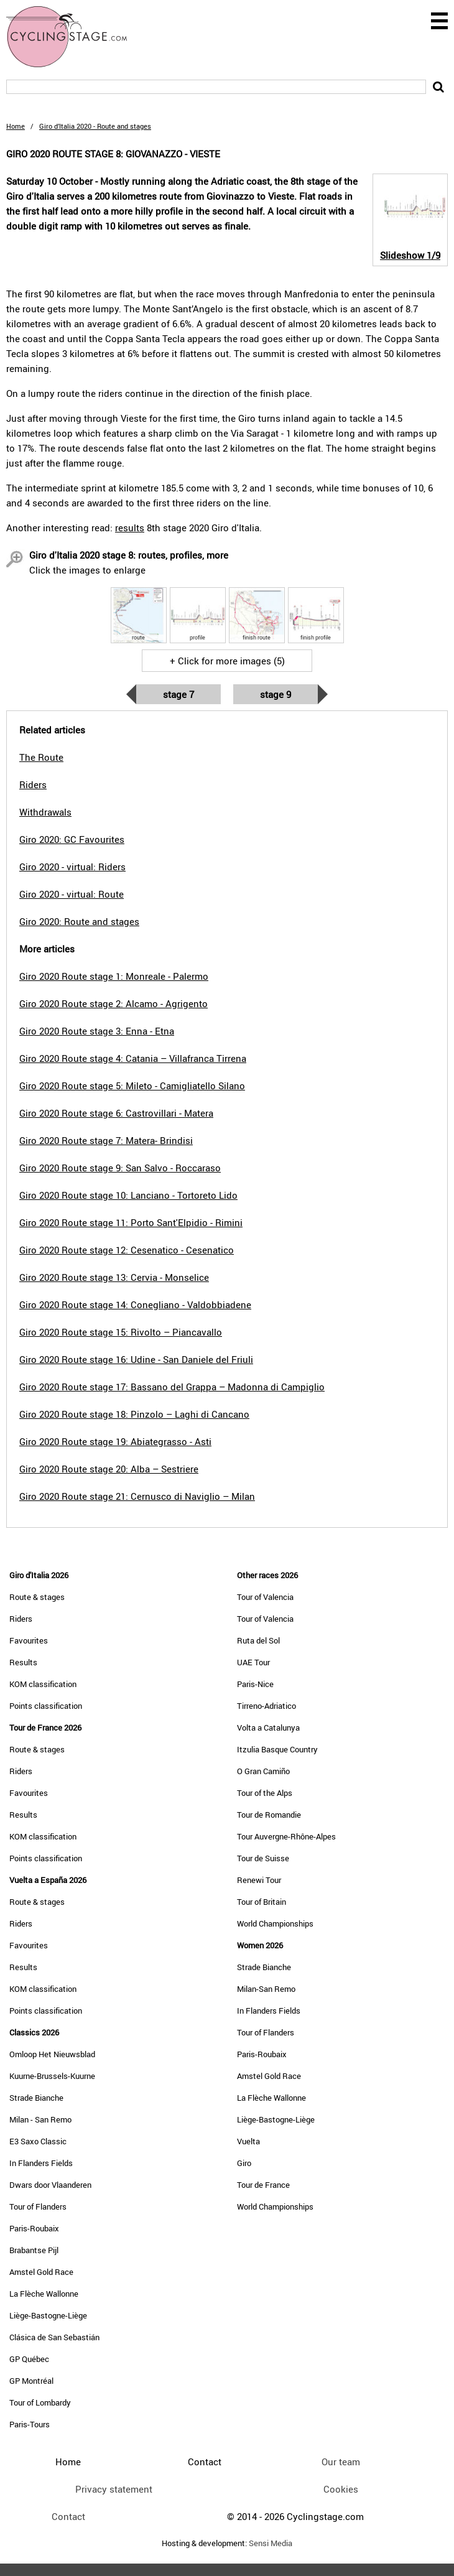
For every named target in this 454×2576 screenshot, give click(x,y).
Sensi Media (270, 2543)
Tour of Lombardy (40, 2402)
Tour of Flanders (38, 2206)
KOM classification (42, 1684)
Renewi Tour (259, 1880)
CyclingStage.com (74, 36)
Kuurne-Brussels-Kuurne (52, 2075)
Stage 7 (178, 694)
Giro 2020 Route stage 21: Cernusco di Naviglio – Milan (137, 1496)
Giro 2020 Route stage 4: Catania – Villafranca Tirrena (132, 1058)
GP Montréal (31, 2380)
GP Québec (29, 2358)
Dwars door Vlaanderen (50, 2184)
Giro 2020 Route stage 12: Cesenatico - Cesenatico (126, 1250)
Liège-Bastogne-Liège (48, 2315)
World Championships (275, 1923)
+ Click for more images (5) (227, 660)
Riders (20, 1618)
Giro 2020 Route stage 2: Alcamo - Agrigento (113, 1003)
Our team (341, 2461)
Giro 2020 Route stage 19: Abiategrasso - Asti (115, 1441)
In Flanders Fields (41, 2163)
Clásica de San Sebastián (54, 2337)
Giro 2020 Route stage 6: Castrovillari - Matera (116, 1113)
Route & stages (37, 1596)
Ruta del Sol (258, 1640)
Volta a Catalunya (268, 1727)
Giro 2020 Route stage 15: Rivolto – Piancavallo (120, 1332)
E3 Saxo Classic (38, 2141)
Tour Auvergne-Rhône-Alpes (286, 1836)
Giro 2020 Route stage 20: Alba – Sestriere (108, 1468)
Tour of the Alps (264, 1792)
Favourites (28, 1640)
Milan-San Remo (266, 1988)
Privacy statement (113, 2489)
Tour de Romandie (269, 1814)
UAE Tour (253, 1662)
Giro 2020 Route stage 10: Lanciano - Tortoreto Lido (128, 1195)
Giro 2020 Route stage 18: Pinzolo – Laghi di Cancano (134, 1414)
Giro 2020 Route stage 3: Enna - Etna (96, 1031)
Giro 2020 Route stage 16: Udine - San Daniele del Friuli (136, 1359)
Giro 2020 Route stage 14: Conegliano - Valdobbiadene (135, 1304)
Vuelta (248, 2141)
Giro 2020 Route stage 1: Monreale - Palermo (113, 976)
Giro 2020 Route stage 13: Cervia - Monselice (114, 1277)
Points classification (45, 1705)
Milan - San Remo (40, 2119)
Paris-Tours (29, 2424)
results (129, 527)
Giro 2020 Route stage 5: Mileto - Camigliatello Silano (132, 1085)
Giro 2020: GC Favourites (71, 839)
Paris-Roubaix (34, 2228)
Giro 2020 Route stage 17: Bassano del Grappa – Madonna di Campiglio (172, 1386)
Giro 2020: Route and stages (79, 921)
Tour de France (263, 2184)
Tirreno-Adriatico (266, 1705)
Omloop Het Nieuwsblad (52, 2054)
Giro (244, 2163)
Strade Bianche (36, 2097)
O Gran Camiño (263, 1771)
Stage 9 (275, 694)
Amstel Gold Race (41, 2271)
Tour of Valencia (265, 1596)
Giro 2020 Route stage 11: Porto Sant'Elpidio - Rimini (131, 1222)
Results (23, 1662)
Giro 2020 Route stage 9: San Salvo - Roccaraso (120, 1167)
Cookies (340, 2489)
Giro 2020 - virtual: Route (71, 894)
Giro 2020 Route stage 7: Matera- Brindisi (106, 1140)
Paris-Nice (255, 1684)
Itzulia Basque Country (277, 1749)
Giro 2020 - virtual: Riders (72, 866)
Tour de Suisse (263, 1858)
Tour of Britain (261, 1901)
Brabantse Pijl (33, 2250)
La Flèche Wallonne (43, 2293)
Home (15, 126)
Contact (68, 2516)
